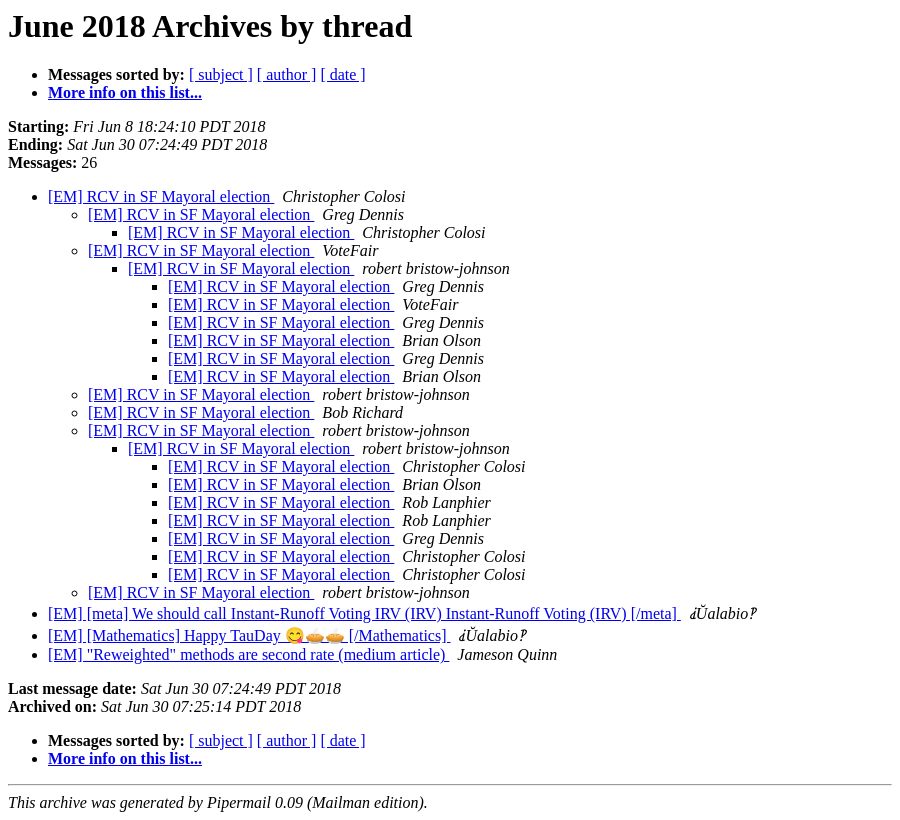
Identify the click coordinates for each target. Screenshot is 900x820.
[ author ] (287, 74)
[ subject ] (221, 74)
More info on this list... (125, 92)
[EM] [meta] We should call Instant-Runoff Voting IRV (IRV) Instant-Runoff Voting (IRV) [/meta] (364, 613)
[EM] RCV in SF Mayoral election (161, 196)
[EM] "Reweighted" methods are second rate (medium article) (248, 654)
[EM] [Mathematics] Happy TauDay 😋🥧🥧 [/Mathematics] (249, 635)
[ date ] (342, 74)
